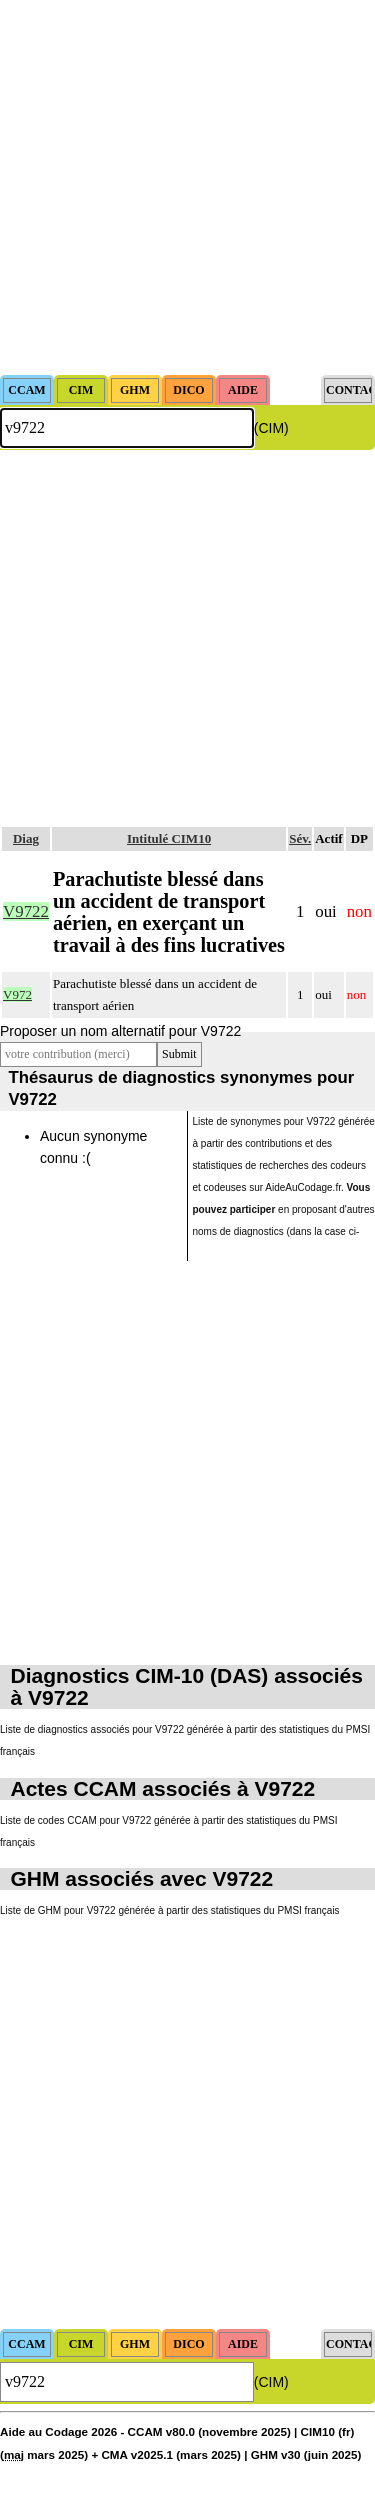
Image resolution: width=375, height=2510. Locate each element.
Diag (26, 838)
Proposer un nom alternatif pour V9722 (120, 1031)
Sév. (300, 838)
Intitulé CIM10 (169, 838)
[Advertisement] (187, 187)
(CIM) (271, 428)
